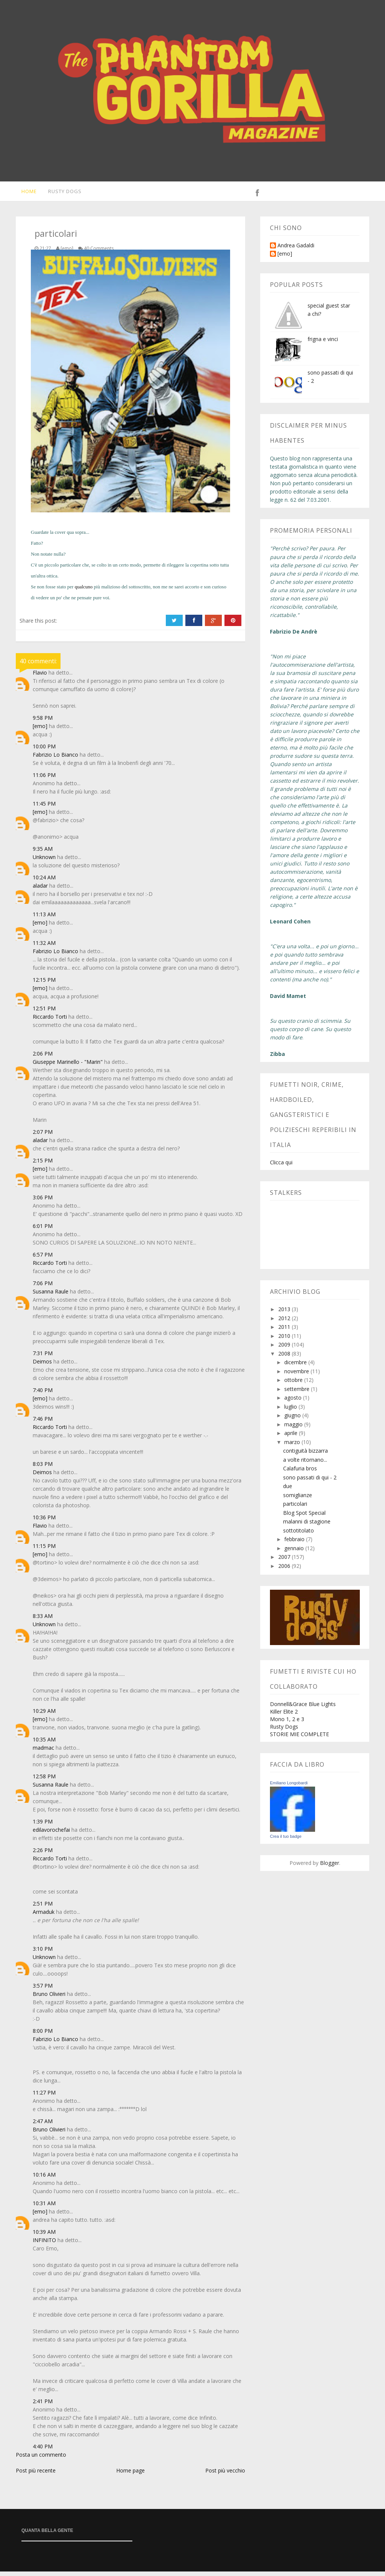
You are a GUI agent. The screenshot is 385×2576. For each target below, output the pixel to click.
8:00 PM (43, 2035)
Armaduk (44, 1916)
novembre (297, 1375)
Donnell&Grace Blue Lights (303, 1708)
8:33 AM (43, 1620)
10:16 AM (44, 2179)
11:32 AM (44, 947)
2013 (285, 1313)
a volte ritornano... (305, 1464)
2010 (285, 1340)
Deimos (42, 1365)
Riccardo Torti (50, 1021)
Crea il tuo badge (286, 1841)
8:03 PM (43, 1468)
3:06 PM (43, 1201)
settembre (297, 1393)
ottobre (294, 1384)
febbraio (295, 1543)
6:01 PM (43, 1230)
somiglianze (297, 1499)
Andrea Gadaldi (295, 250)
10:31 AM (44, 2207)
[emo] (40, 730)
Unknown (44, 861)
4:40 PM (43, 2450)
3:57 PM (43, 1990)
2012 (285, 1322)
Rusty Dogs (60, 193)
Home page (130, 2475)
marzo (293, 1446)
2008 (285, 1358)
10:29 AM (44, 1715)
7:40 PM (43, 1394)
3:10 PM (43, 1953)
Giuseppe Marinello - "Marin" (68, 1066)
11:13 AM (44, 918)
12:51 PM (44, 1012)
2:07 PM (43, 1136)
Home (24, 193)
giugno (293, 1419)
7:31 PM (43, 1357)
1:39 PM (43, 1826)
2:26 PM (43, 1854)
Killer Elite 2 (284, 1716)
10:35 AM (44, 1743)
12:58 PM (44, 1780)
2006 (285, 1570)
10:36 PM (44, 1521)
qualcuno (84, 591)
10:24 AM (44, 881)
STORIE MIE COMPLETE (299, 1738)
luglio (291, 1411)
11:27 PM (44, 2097)
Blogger (329, 1867)
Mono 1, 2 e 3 (287, 1723)
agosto (293, 1402)
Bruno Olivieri (49, 1998)
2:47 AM (43, 2125)
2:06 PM (43, 1058)
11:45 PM (44, 808)
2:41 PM (43, 2405)
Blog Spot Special (304, 1517)
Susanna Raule (50, 1295)
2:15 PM (43, 1164)
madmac (43, 1752)
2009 (285, 1349)
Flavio (40, 677)
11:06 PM (44, 779)
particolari (295, 1508)
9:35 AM (43, 853)
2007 (285, 1561)
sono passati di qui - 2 (309, 1481)
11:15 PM (44, 1550)
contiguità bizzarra (305, 1455)
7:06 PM (43, 1287)
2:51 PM (43, 1908)
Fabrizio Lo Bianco (55, 759)
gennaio (294, 1552)
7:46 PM (43, 1423)
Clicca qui (281, 1166)
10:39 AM (44, 2236)
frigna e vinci (323, 343)
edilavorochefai (51, 1834)
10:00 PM (44, 750)
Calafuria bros (300, 1472)
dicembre (296, 1366)
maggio (294, 1428)
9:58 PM (43, 722)
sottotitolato (298, 1535)
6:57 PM (43, 1259)
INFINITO (44, 2244)
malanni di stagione (306, 1525)
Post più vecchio (225, 2475)
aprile (291, 1437)
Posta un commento (41, 2459)
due (287, 1490)
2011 (285, 1331)
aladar (40, 890)
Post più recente (36, 2475)
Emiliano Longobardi (289, 1787)
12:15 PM (44, 984)
